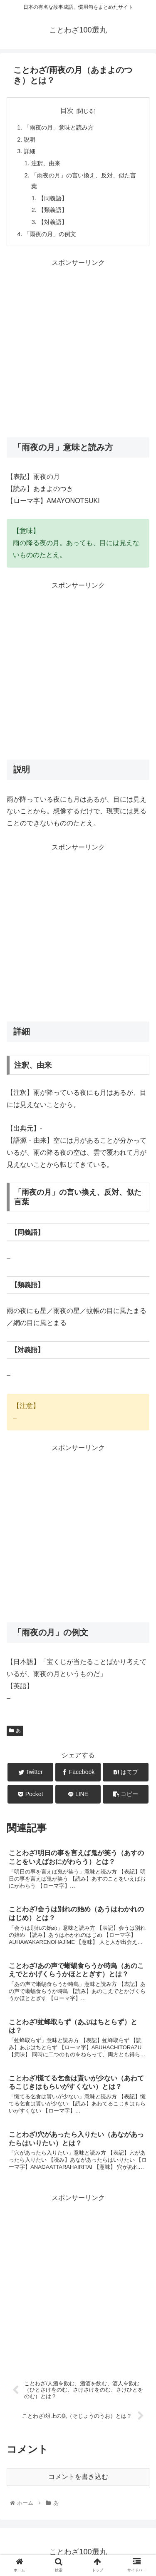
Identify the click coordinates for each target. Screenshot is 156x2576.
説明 (29, 139)
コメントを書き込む (78, 2476)
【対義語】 (52, 222)
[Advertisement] (78, 347)
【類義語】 (52, 210)
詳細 (29, 151)
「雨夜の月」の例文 (50, 234)
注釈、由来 (45, 163)
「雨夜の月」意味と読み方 (59, 127)
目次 (67, 110)
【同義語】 (52, 198)
